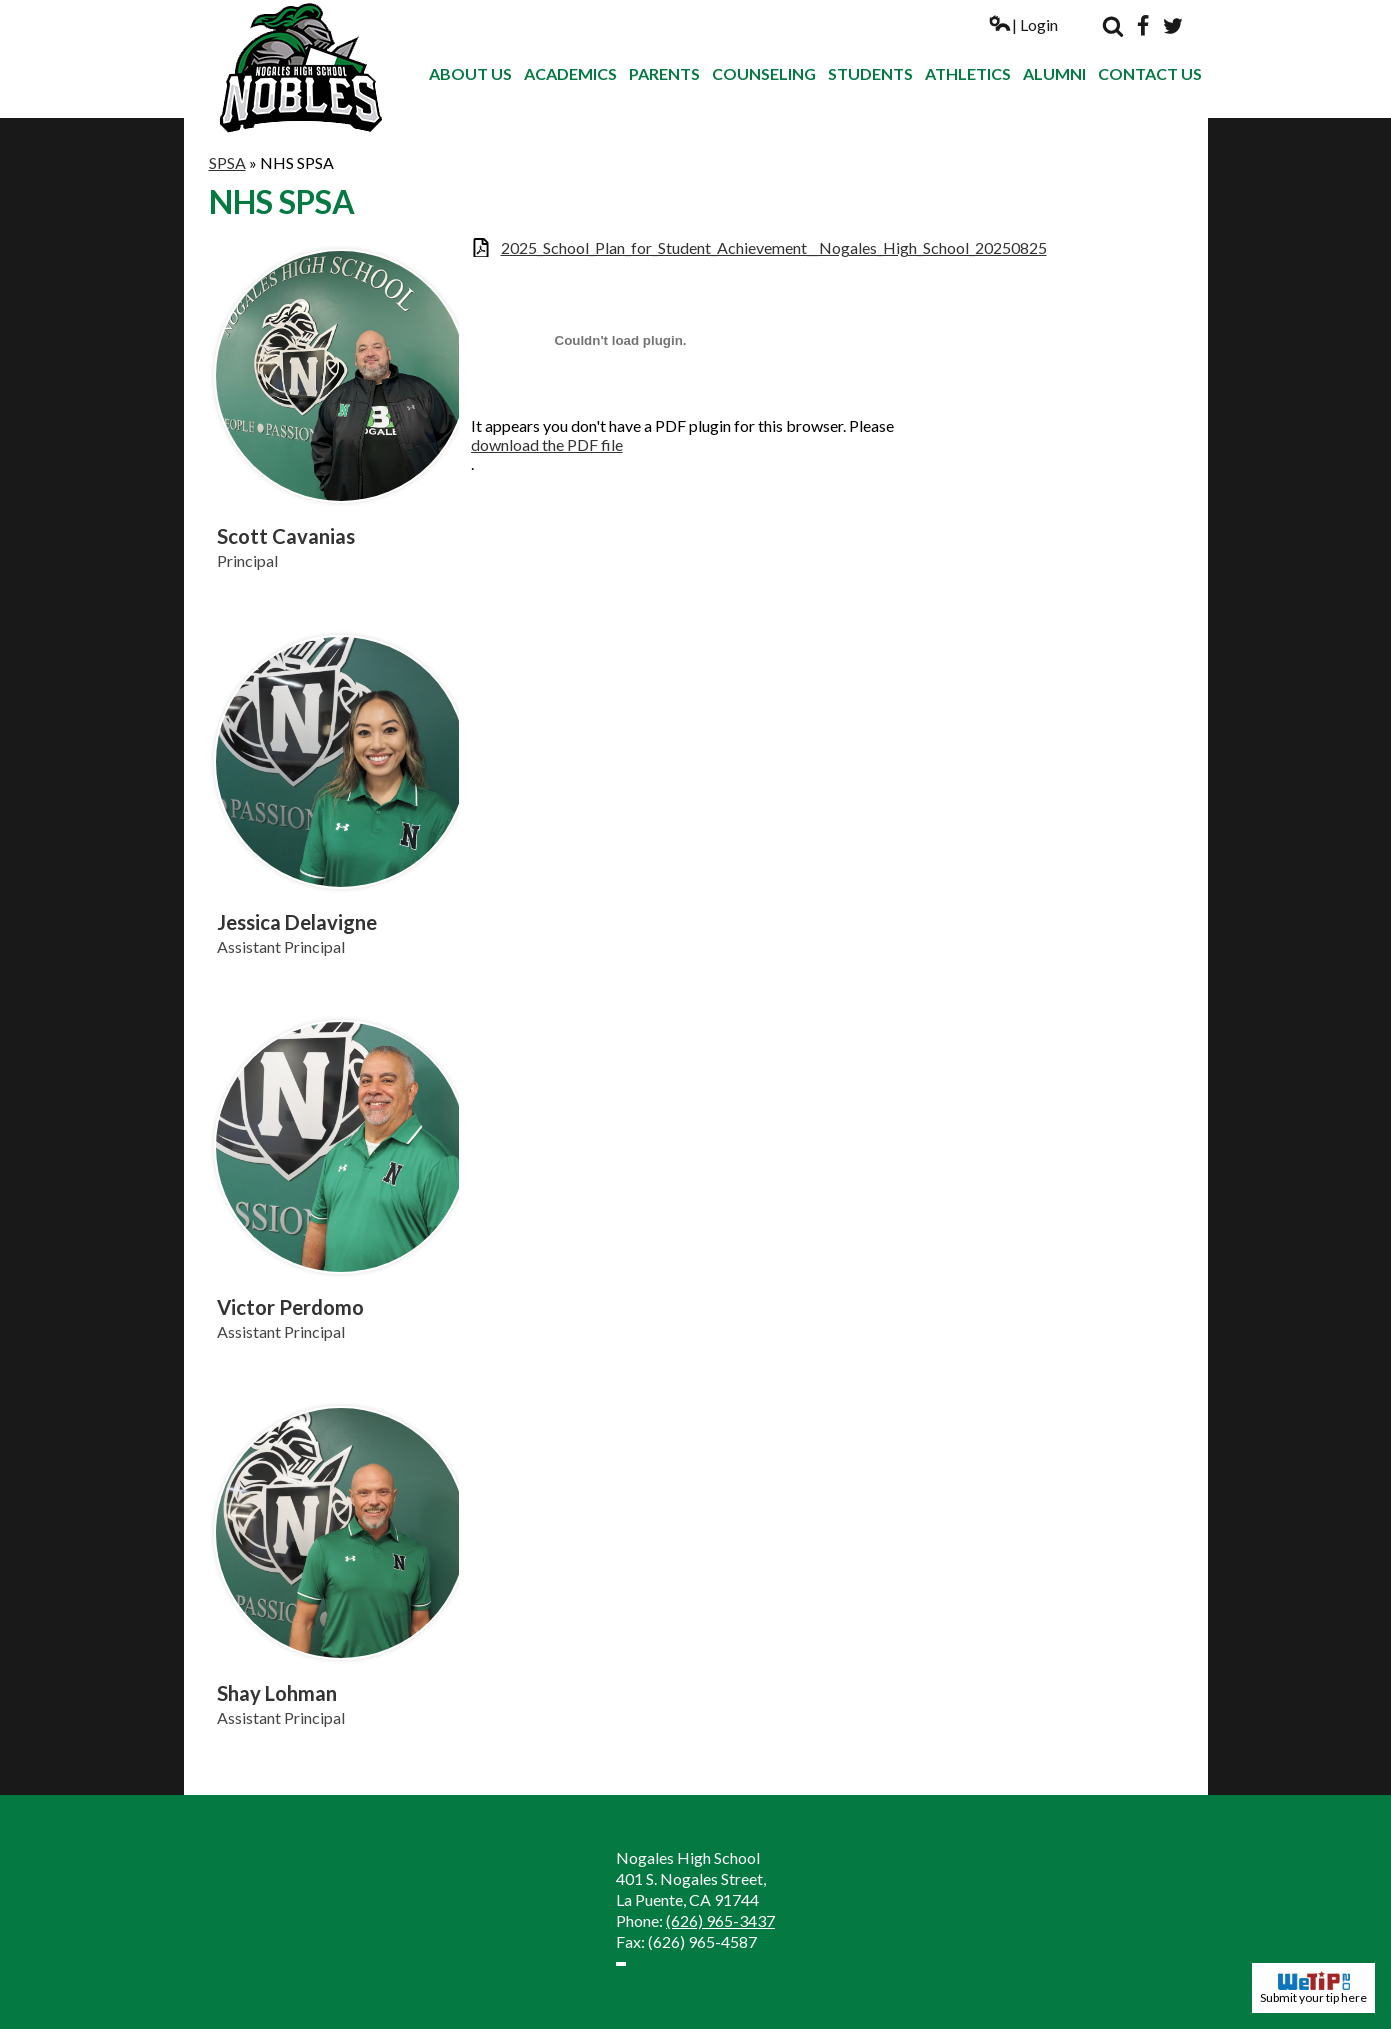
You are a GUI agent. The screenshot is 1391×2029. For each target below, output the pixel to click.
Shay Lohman (277, 1693)
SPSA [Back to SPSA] (227, 162)
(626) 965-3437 (720, 1920)
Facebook (1143, 26)
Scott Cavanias (286, 536)
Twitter (1173, 26)
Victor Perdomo (290, 1307)
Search (1113, 26)
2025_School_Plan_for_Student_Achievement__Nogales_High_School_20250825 (774, 247)
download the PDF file (547, 444)
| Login (1023, 24)
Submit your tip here (1313, 1988)
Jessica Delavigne (297, 922)
